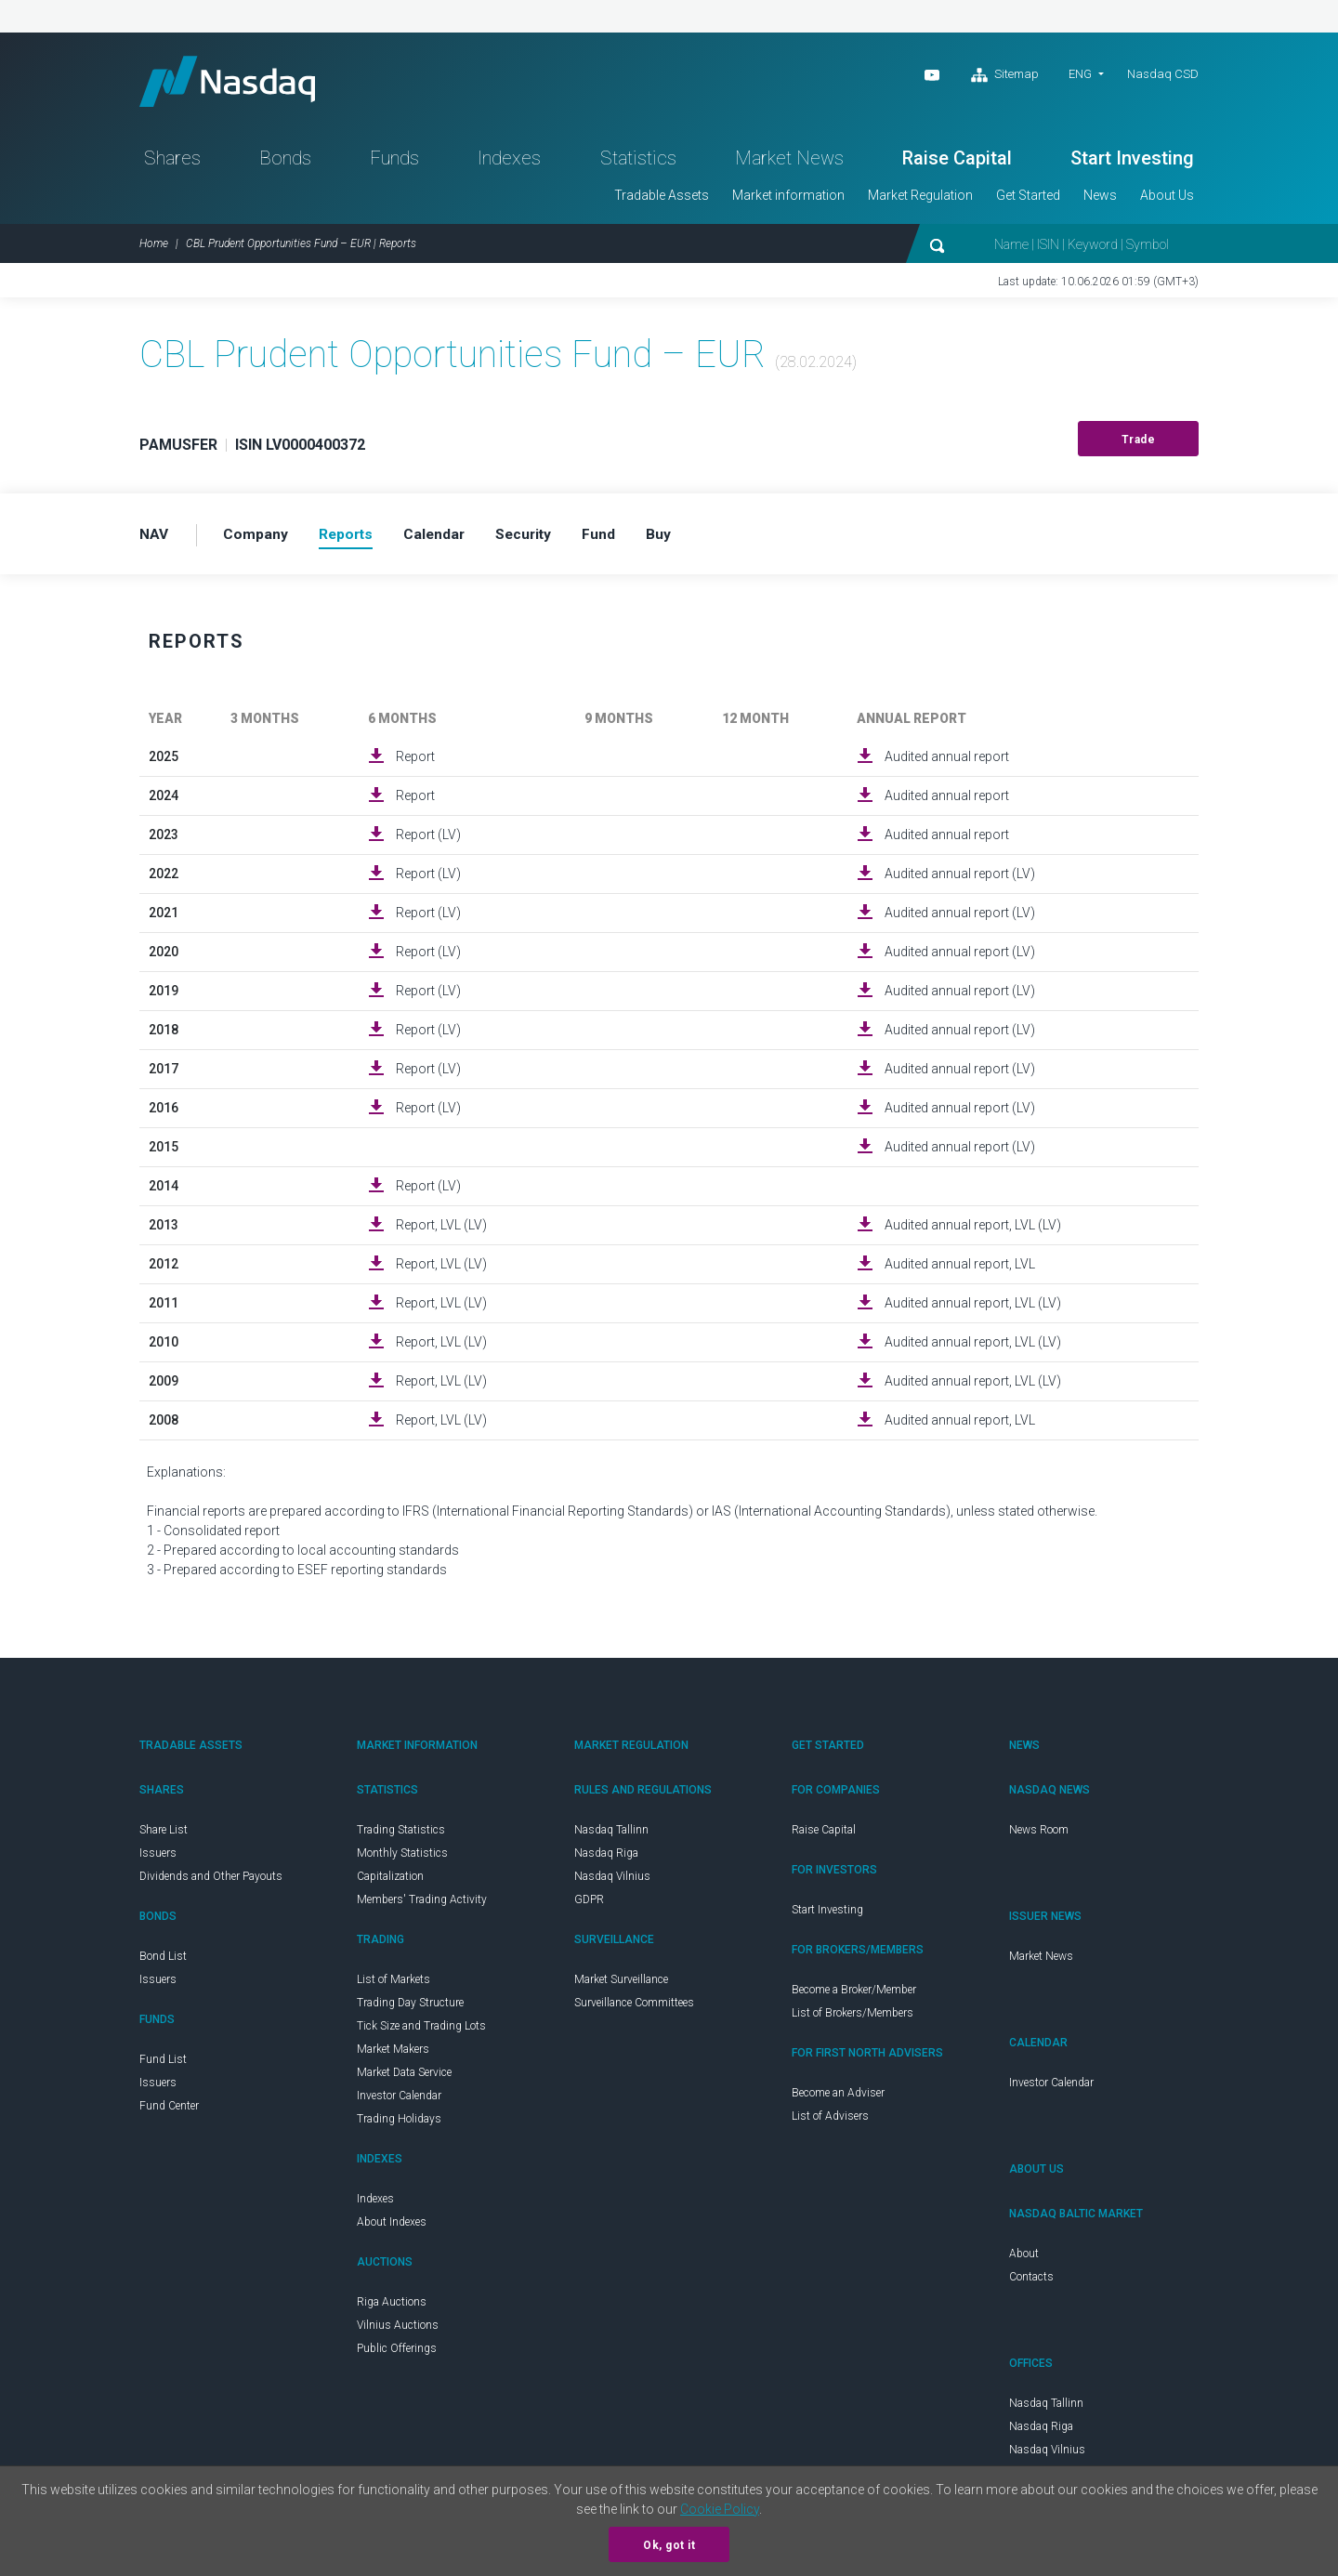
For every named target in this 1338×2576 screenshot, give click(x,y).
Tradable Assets (661, 200)
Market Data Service (404, 2077)
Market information (788, 200)
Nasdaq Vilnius (612, 1881)
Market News (789, 163)
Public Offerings (397, 2353)
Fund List (163, 2064)
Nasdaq (236, 84)
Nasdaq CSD (1163, 74)
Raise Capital (957, 163)
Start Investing (1132, 163)
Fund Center (169, 2111)
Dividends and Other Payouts (210, 1881)
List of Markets (393, 1984)
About (1024, 2259)
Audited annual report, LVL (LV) (973, 1230)
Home (153, 249)
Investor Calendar (399, 2101)
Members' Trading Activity (422, 1905)
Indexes (509, 163)
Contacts (1031, 2282)
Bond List (163, 1961)
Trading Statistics (401, 1835)
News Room (1039, 1835)
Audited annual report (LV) (960, 879)
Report (415, 762)
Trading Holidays (399, 2124)
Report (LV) (428, 840)
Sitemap (1005, 75)
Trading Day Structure (410, 2008)
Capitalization (390, 1881)
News (1100, 200)
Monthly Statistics (402, 1858)
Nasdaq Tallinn (611, 1835)
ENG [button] (1080, 74)
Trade (1139, 445)
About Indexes (391, 2227)
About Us (1167, 200)
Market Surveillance (621, 1984)
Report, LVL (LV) (441, 1230)
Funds (394, 163)
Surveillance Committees (634, 2008)
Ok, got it (669, 2545)
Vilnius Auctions (398, 2330)
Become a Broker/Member (854, 1995)
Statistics (638, 163)
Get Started (1028, 200)
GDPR (589, 1905)
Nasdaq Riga (606, 1858)
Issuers (158, 1858)
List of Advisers (830, 2121)
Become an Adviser (838, 2098)
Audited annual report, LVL (960, 1269)
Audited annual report (947, 762)
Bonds (285, 163)
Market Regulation (920, 200)
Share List (163, 1835)
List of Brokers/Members (852, 2018)
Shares (172, 163)
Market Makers (393, 2054)
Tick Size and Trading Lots (421, 2031)
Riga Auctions (391, 2307)
